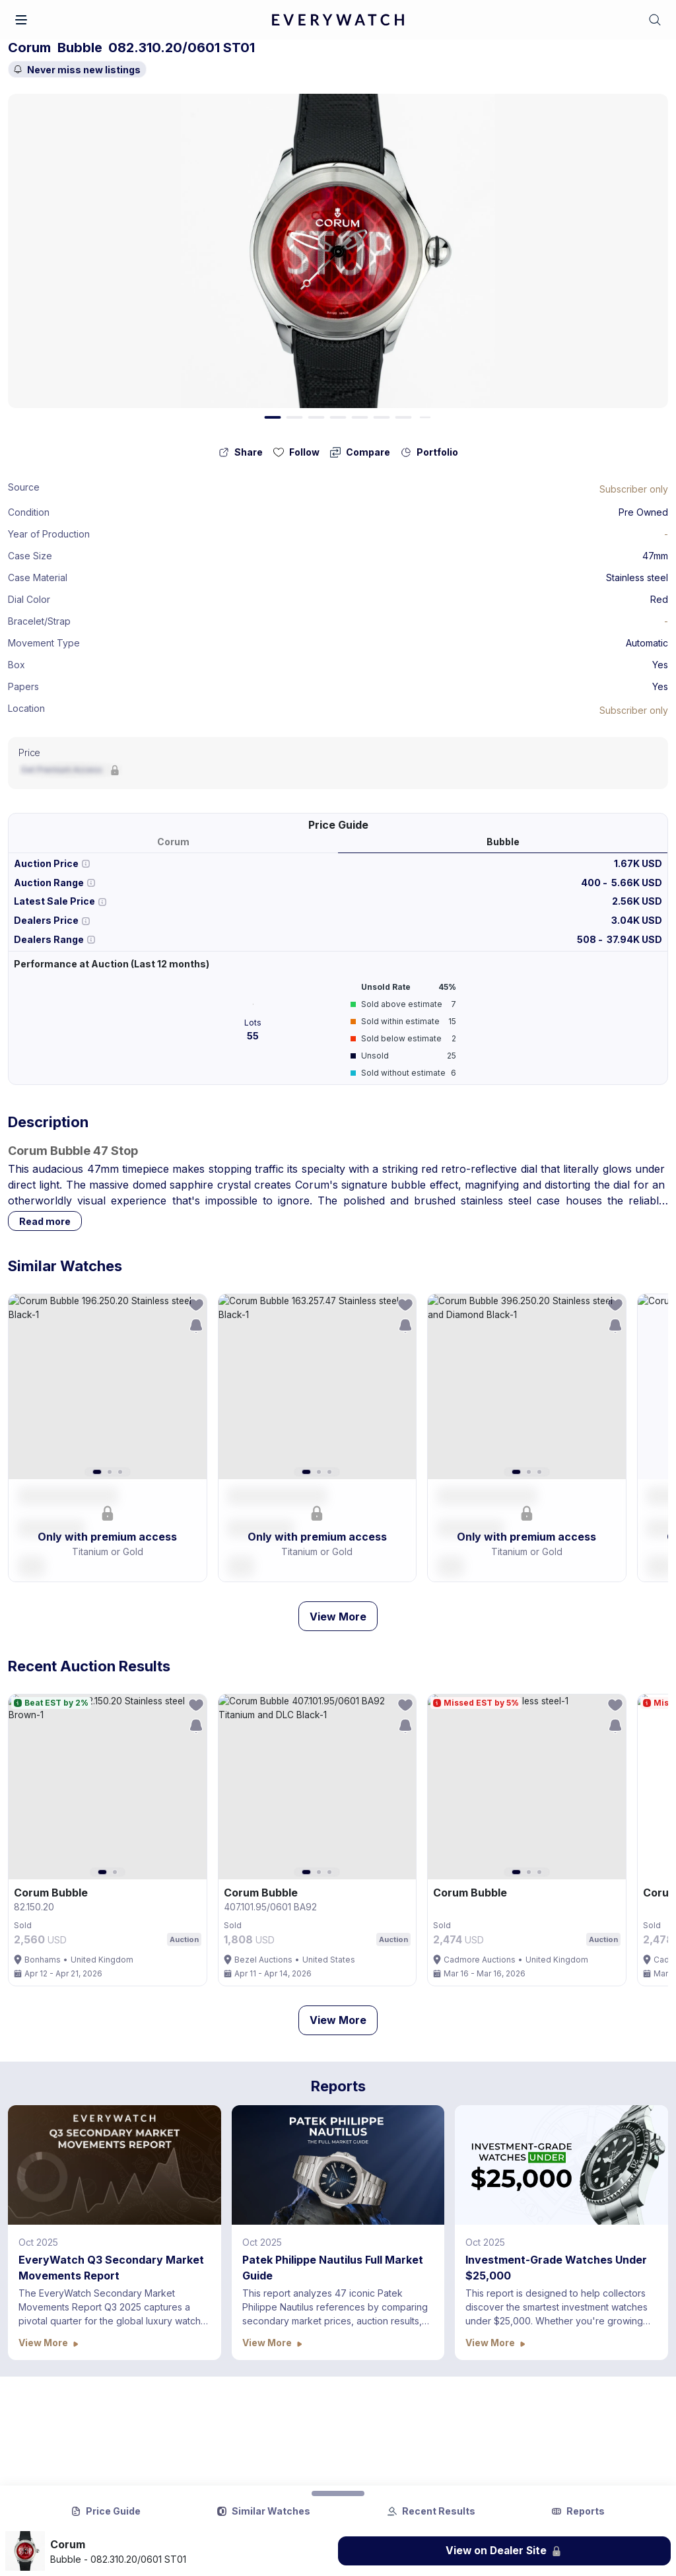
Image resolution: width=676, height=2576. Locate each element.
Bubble (79, 47)
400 (592, 882)
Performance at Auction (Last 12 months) (111, 963)
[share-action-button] (241, 452)
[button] (21, 19)
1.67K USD (638, 863)
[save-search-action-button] (196, 1326)
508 (587, 939)
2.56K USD (637, 901)
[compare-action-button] (360, 452)
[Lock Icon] (633, 488)
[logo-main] (338, 20)
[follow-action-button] (296, 452)
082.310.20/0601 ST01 (181, 47)
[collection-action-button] (429, 452)
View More (338, 1616)
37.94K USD (634, 939)
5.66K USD (636, 882)
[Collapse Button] (338, 2493)
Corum (29, 47)
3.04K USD (636, 920)
